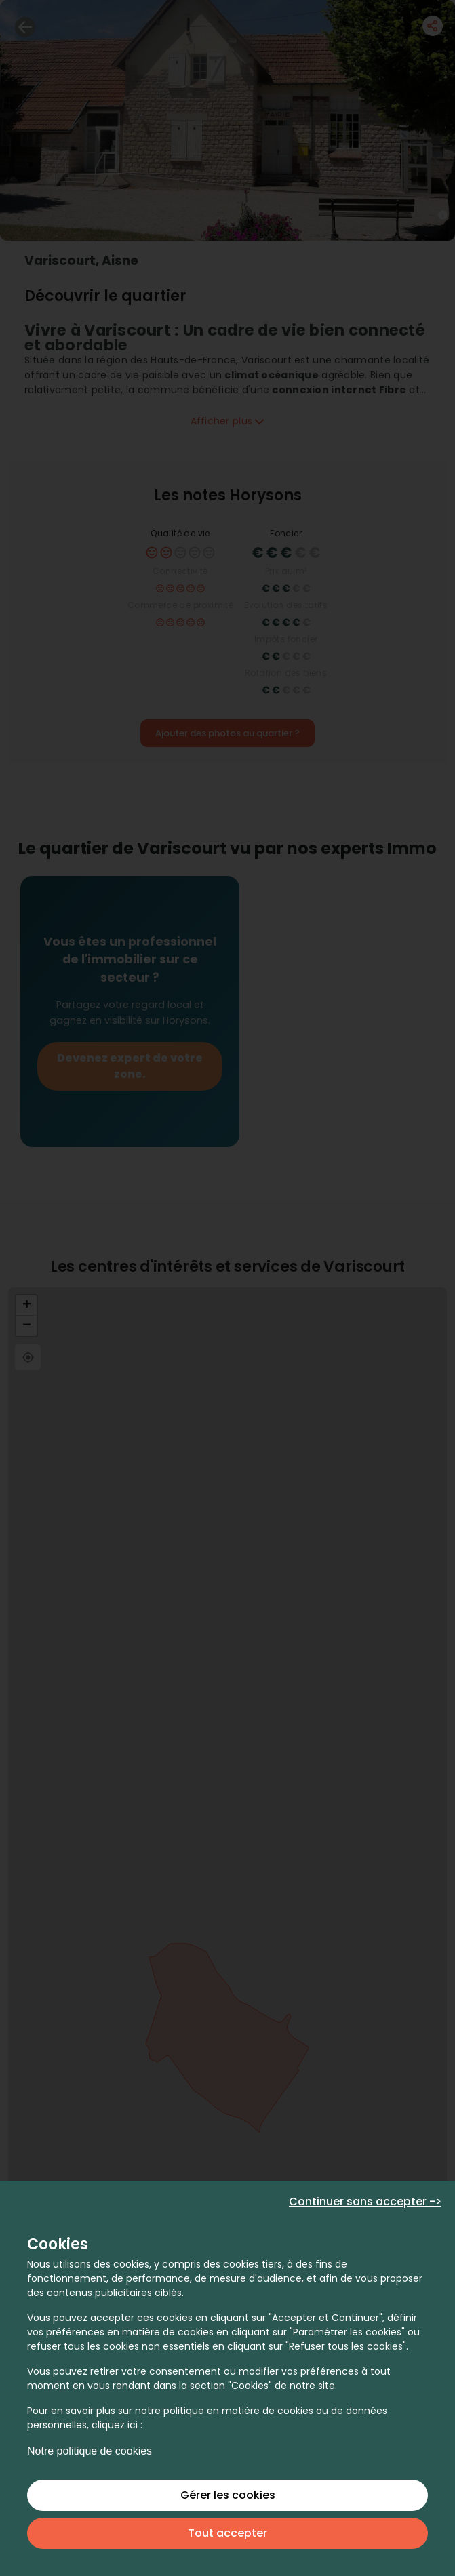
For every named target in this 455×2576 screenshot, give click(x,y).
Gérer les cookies (227, 2495)
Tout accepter (227, 2533)
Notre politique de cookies (89, 2451)
